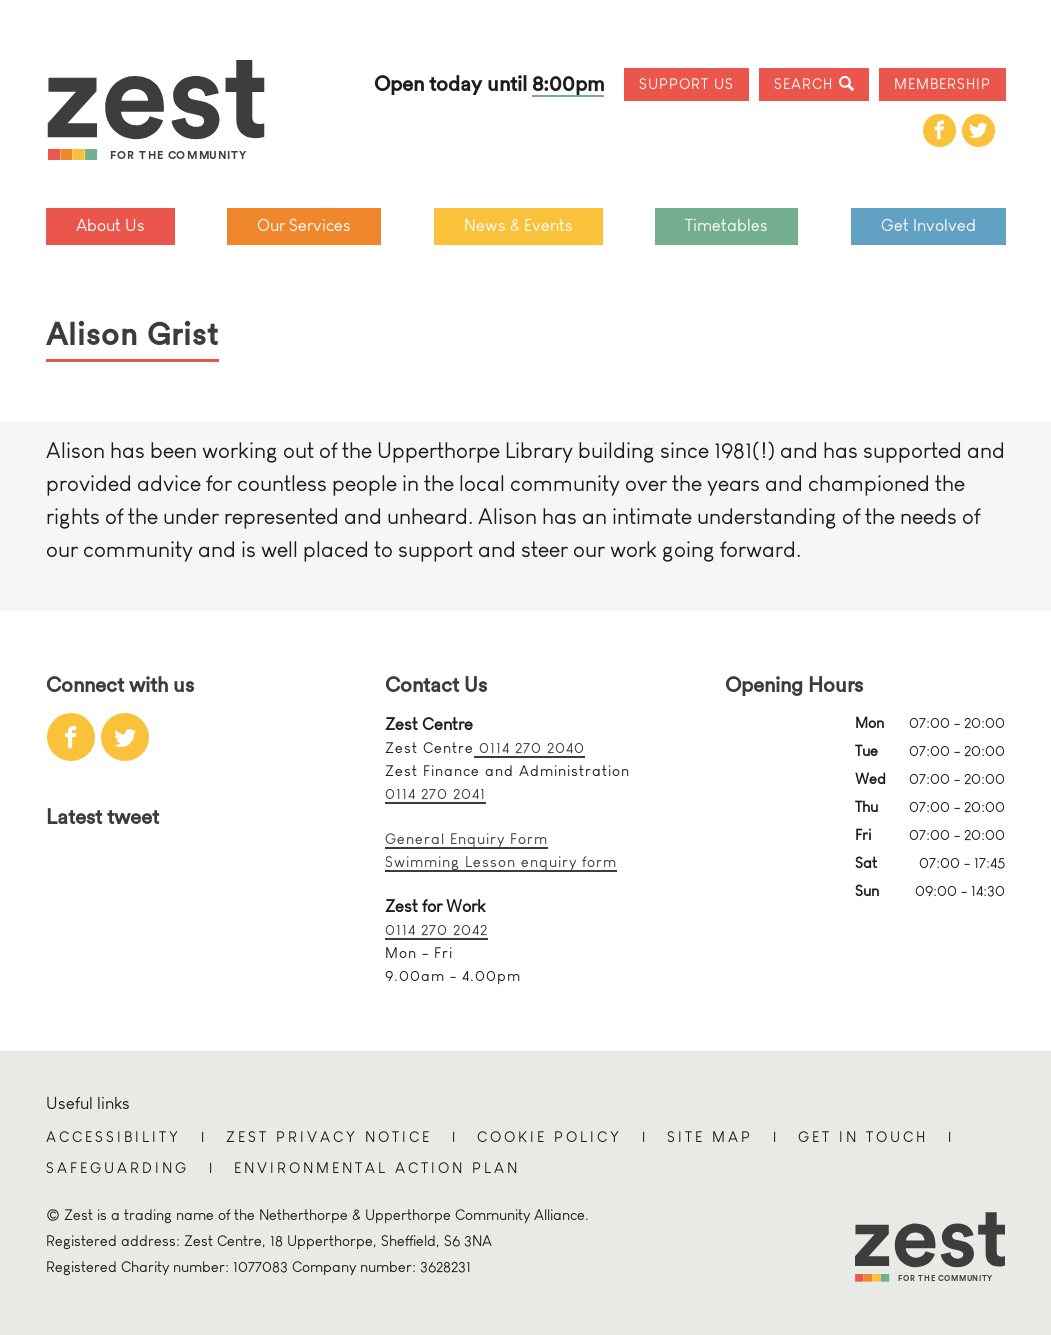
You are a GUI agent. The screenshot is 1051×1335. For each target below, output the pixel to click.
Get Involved (928, 225)
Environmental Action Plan (377, 1167)
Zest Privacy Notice (329, 1136)
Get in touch (863, 1136)
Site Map (710, 1136)
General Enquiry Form (466, 838)
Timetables (726, 225)
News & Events (518, 225)
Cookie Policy (549, 1136)
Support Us (686, 83)
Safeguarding (117, 1167)
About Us (110, 225)
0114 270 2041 (435, 793)
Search (803, 83)
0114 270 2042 (436, 929)
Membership (942, 83)
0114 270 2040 (529, 747)
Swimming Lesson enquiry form (501, 861)
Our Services (304, 225)
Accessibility (113, 1136)
